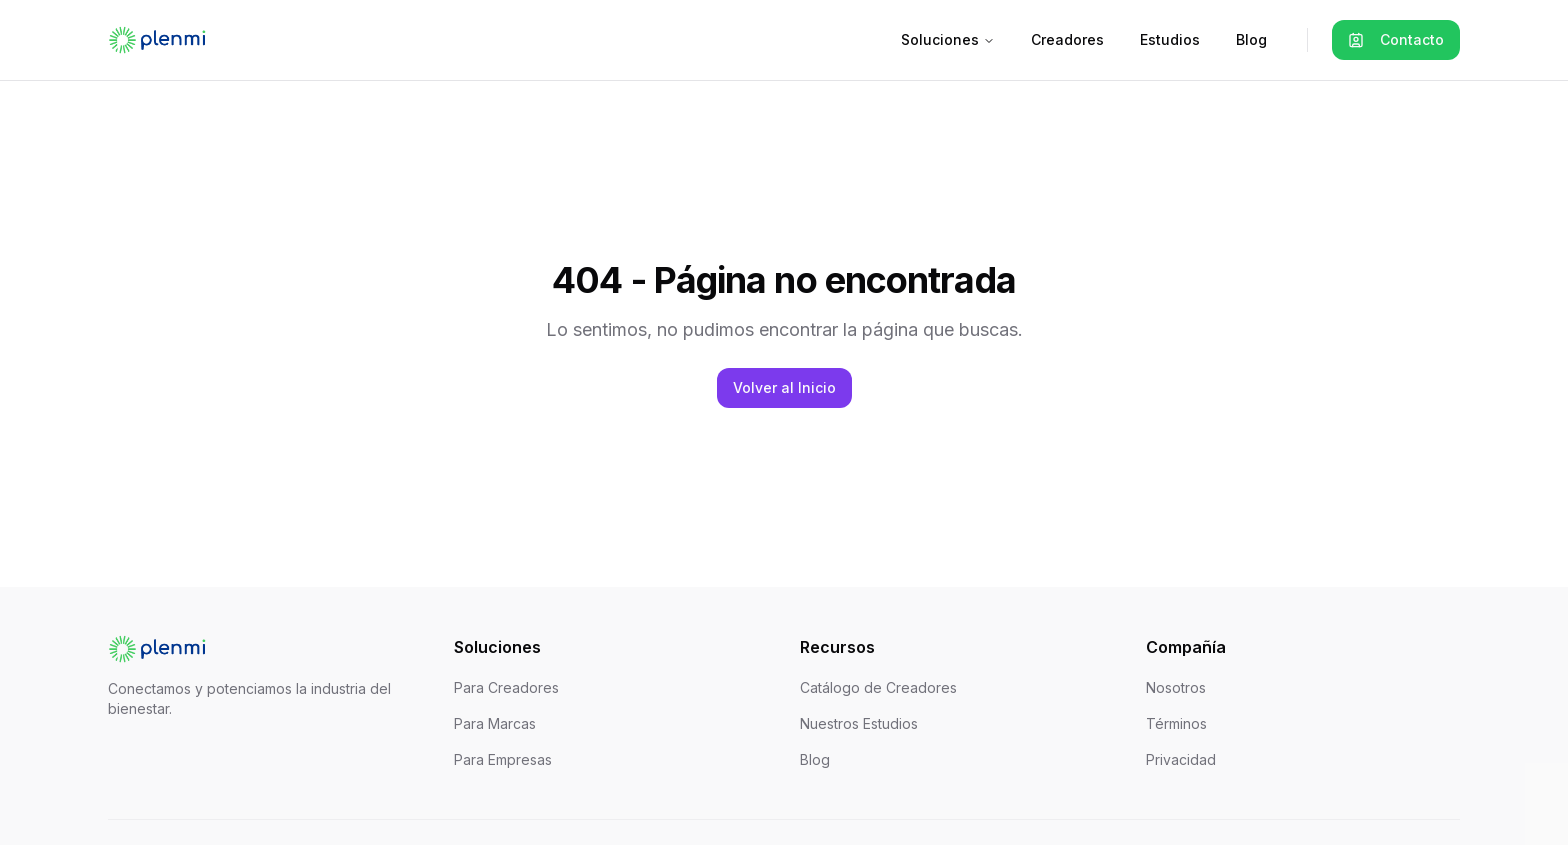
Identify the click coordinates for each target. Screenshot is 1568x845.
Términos (1176, 723)
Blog (1251, 39)
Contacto (1396, 39)
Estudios (1170, 39)
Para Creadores (506, 687)
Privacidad (1181, 759)
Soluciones (948, 39)
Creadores (1067, 39)
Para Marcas (495, 723)
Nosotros (1176, 687)
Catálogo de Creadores (878, 687)
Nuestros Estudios (859, 723)
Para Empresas (503, 759)
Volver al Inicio (784, 387)
